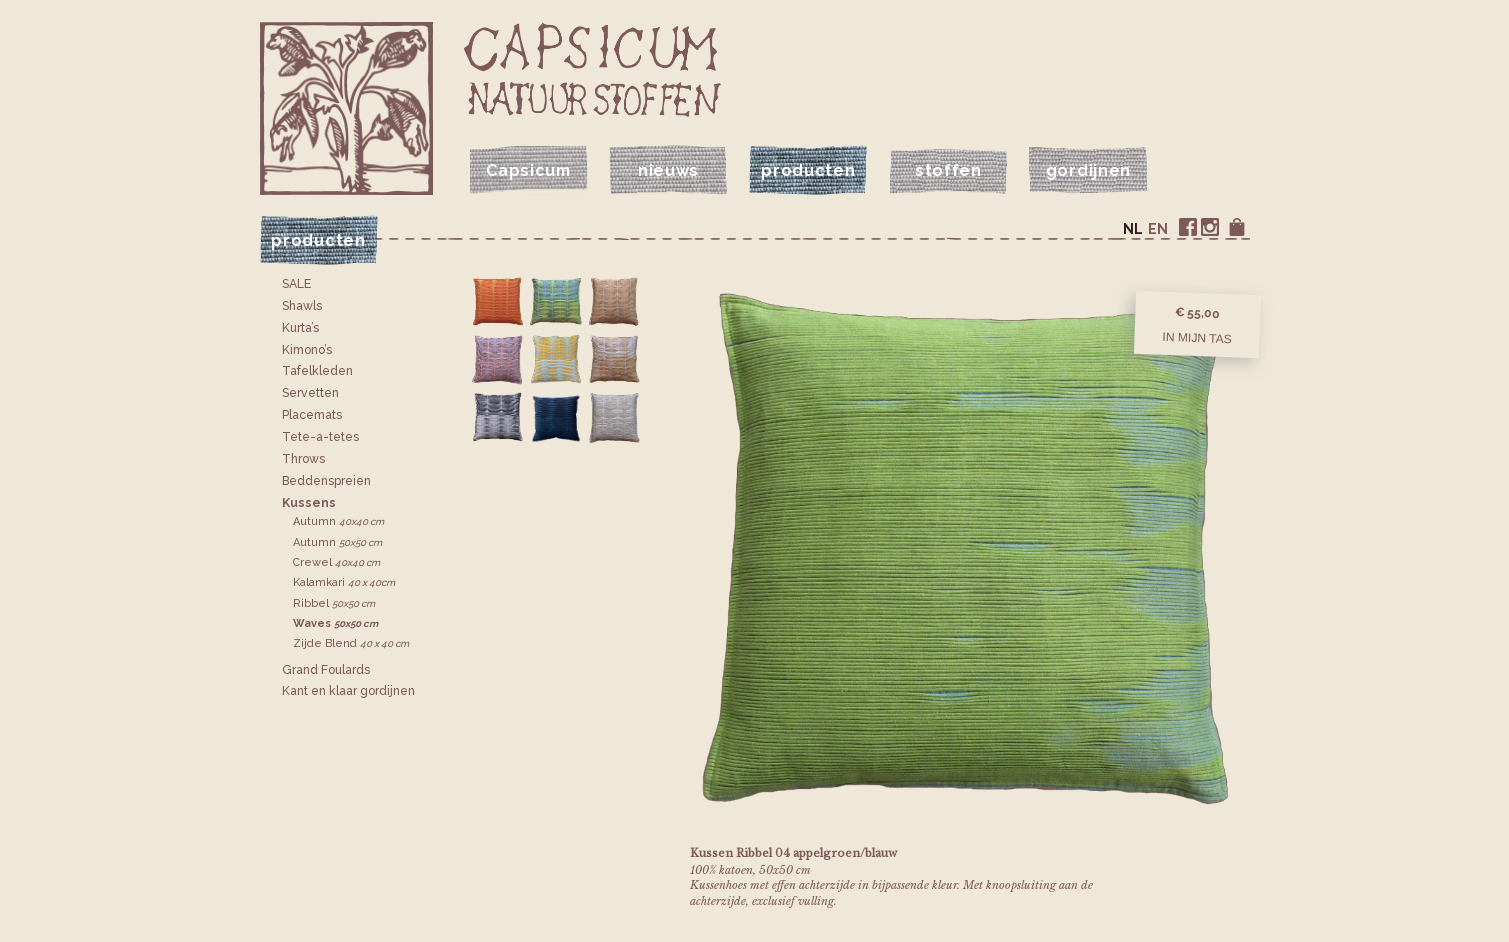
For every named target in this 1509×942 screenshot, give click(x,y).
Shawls (302, 306)
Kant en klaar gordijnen (348, 691)
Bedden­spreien (326, 481)
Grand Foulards (326, 670)
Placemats (312, 415)
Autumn (338, 521)
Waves (335, 623)
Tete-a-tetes (320, 437)
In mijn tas (1197, 337)
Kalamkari (344, 582)
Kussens (309, 503)
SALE (296, 284)
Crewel (336, 562)
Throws (303, 459)
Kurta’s (300, 328)
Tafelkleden (317, 371)
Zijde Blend (351, 643)
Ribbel (334, 603)
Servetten (310, 393)
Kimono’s (307, 350)
